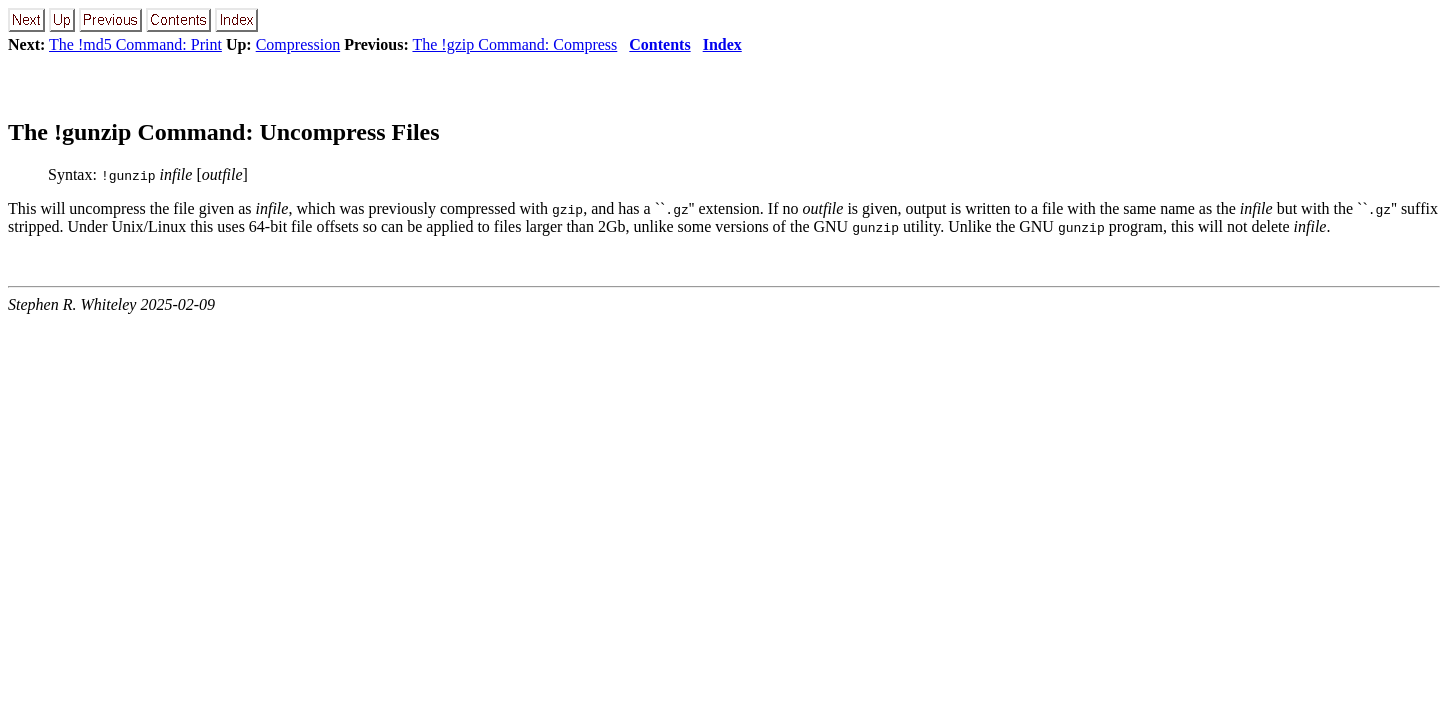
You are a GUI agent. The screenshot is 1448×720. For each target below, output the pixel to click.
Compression (298, 44)
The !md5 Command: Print (135, 44)
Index (722, 44)
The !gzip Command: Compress (514, 44)
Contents (659, 44)
